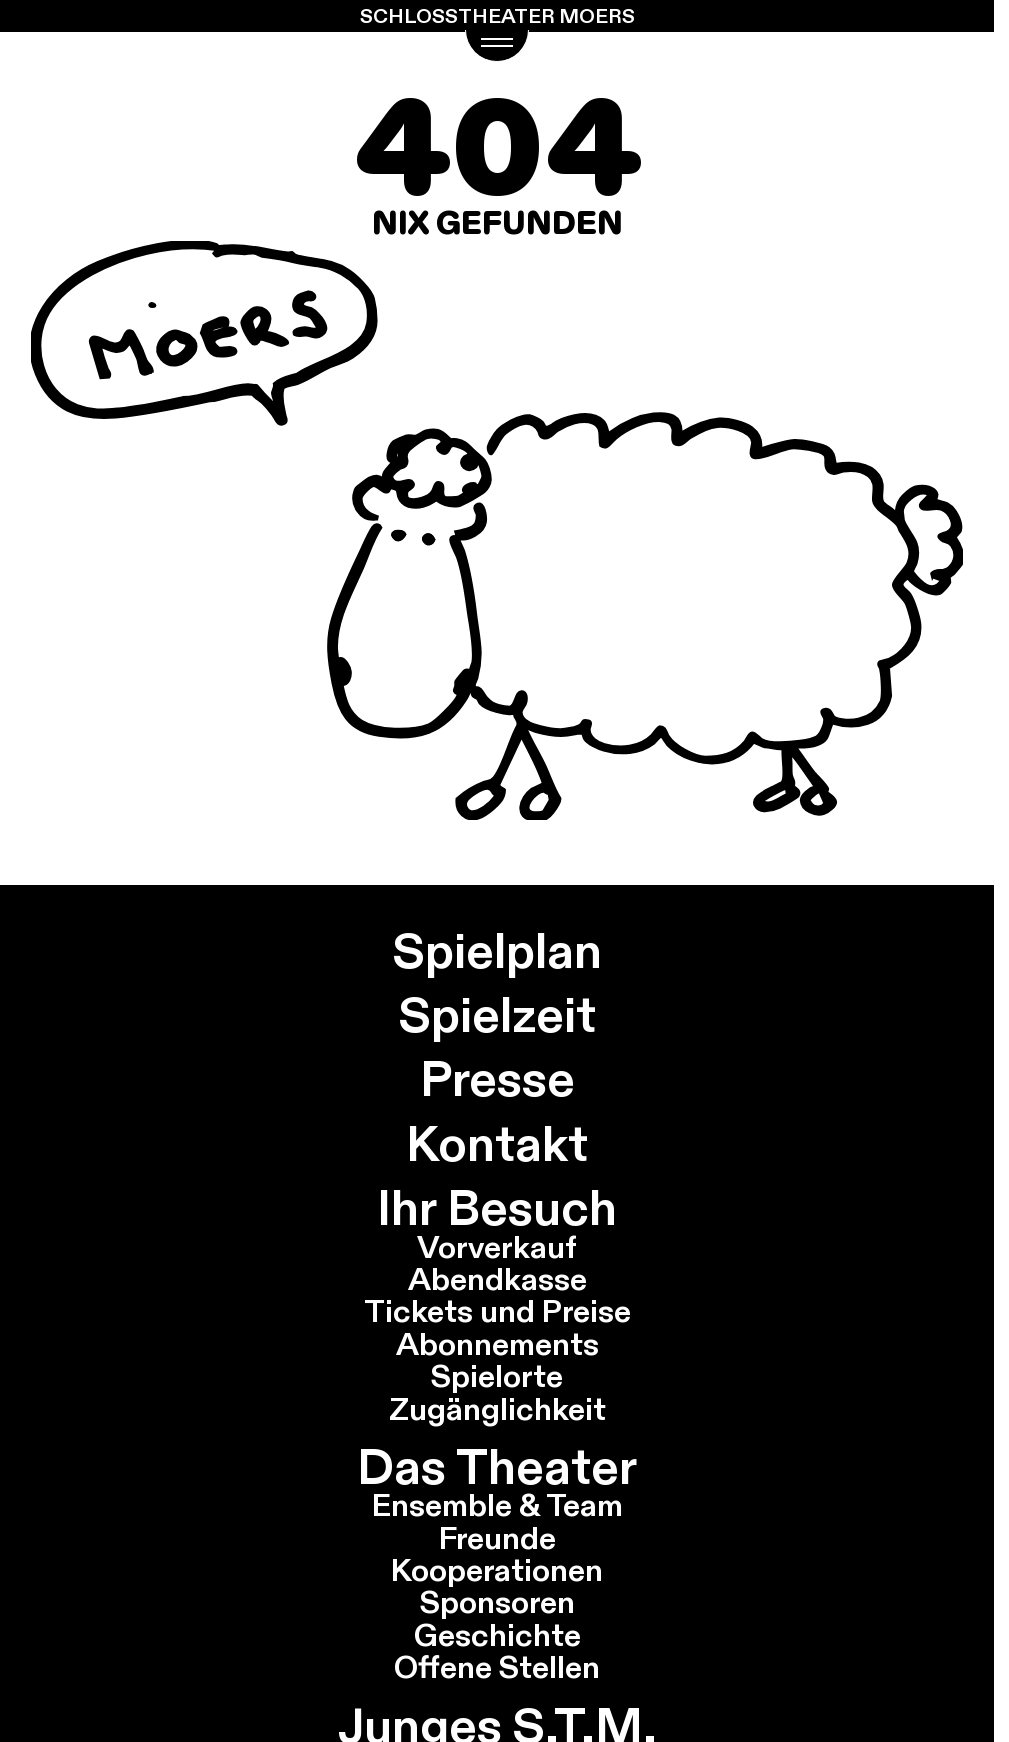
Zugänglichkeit (497, 1409)
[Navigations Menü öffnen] (497, 46)
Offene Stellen (497, 1667)
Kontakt (497, 1143)
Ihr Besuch (497, 1207)
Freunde (497, 1538)
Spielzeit (497, 1014)
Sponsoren (497, 1602)
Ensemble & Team (497, 1505)
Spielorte (497, 1376)
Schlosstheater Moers (497, 16)
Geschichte (497, 1635)
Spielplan (497, 950)
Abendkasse (497, 1279)
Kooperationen (497, 1570)
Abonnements (497, 1344)
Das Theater (497, 1466)
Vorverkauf (497, 1247)
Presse (497, 1078)
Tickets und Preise (497, 1311)
